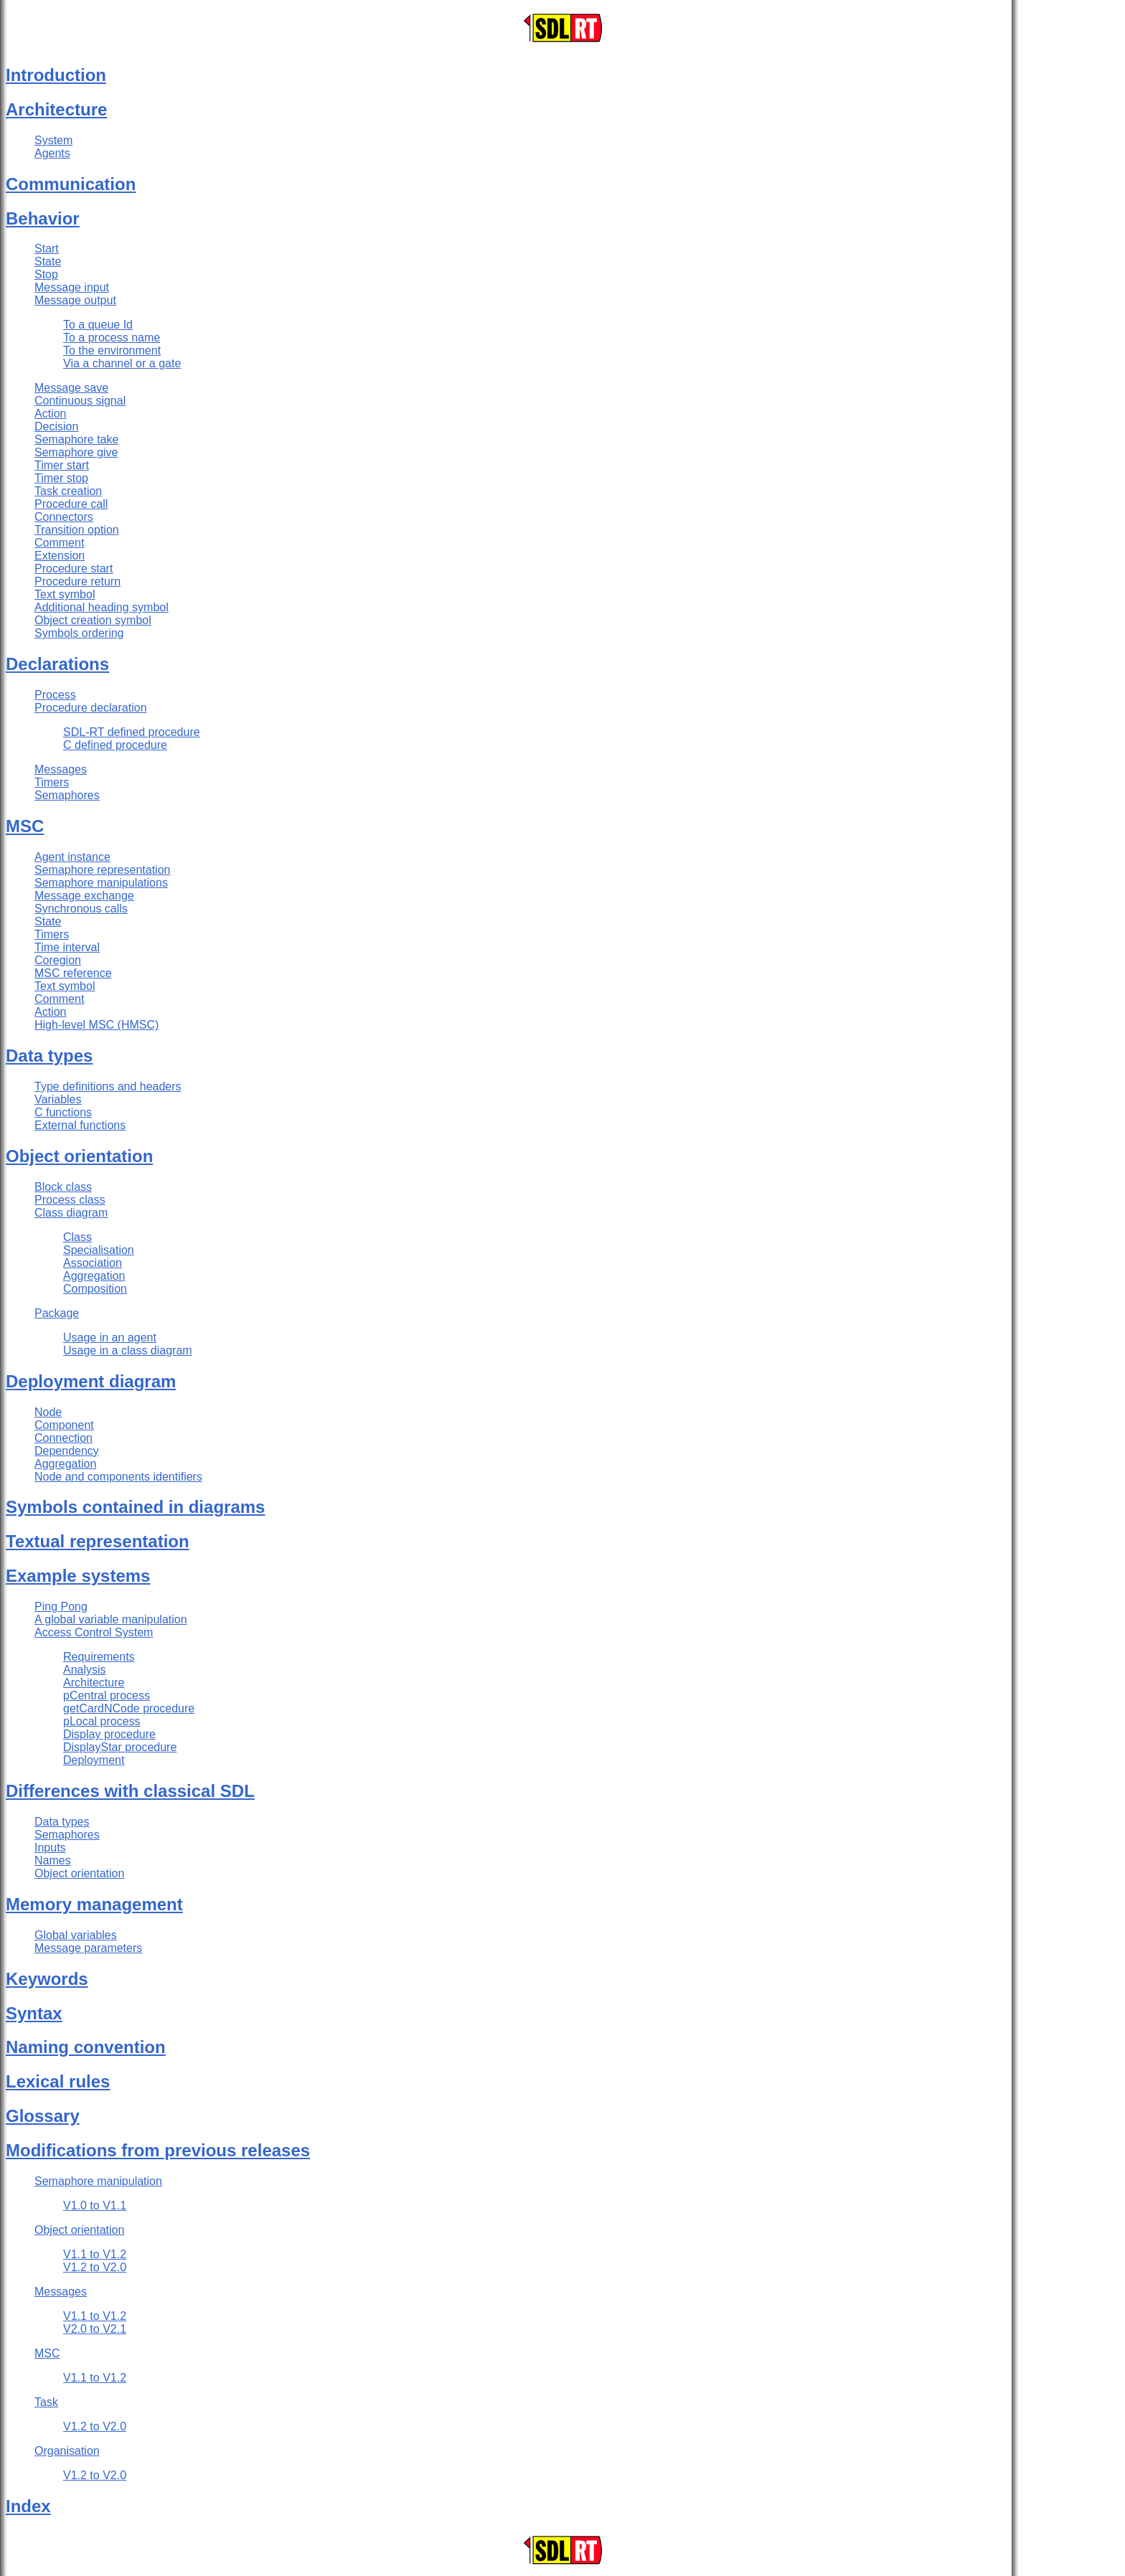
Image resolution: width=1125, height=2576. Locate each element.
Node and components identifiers (118, 1477)
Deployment (93, 1760)
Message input (71, 287)
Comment (59, 543)
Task (46, 2402)
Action (50, 413)
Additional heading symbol (101, 607)
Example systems (78, 1575)
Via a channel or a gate (122, 363)
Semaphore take (76, 439)
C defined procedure (115, 745)
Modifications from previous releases (158, 2150)
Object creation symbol (92, 620)
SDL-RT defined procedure (131, 732)
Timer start (61, 465)
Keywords (47, 1978)
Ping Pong (61, 1606)
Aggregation (94, 1276)
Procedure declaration (90, 708)
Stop (46, 274)
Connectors (63, 517)
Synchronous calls (81, 908)
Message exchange (84, 896)
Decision (56, 426)
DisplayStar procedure (119, 1747)
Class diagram (71, 1213)
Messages (60, 769)
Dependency (66, 1451)
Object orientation (79, 1156)
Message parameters (88, 1948)
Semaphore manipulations (101, 883)
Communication (71, 184)
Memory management (94, 1904)
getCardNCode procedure (128, 1708)
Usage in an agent (109, 1337)
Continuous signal (80, 401)
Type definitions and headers (108, 1086)
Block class (63, 1187)
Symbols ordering (79, 633)
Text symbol (64, 594)
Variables (58, 1099)
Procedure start (73, 568)
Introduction (56, 75)
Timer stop (61, 478)
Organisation (67, 2451)
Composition (95, 1289)
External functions (80, 1125)
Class (77, 1237)
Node (48, 1412)
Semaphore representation (102, 870)
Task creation (68, 491)
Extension (59, 555)
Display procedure (109, 1734)
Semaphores (67, 795)
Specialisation (98, 1250)
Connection (63, 1438)
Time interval (67, 947)
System (53, 140)
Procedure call (71, 504)
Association (92, 1263)
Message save (71, 388)
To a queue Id (98, 325)
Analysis (84, 1670)
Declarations (57, 664)
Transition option (76, 530)
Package (56, 1313)
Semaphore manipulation (98, 2181)
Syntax (34, 2013)
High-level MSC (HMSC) (96, 1025)
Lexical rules (58, 2081)
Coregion (57, 960)
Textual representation (97, 1541)
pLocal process (102, 1721)
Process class (69, 1200)
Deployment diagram (91, 1381)
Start (46, 248)
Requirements (99, 1657)
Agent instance (72, 857)
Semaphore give (76, 452)
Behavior (43, 218)
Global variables (75, 1935)
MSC (25, 826)
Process (55, 695)
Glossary (43, 2116)
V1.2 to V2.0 (94, 2267)
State (47, 261)
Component (64, 1425)
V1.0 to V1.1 (94, 2205)
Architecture (56, 109)
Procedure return (77, 581)
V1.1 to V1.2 (94, 2254)
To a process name (111, 337)
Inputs (50, 1847)
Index (28, 2506)
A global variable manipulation (110, 1619)
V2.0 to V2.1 (94, 2329)
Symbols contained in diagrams (135, 1506)
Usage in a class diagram (127, 1350)
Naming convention (86, 2047)
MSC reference (73, 973)
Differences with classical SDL (130, 1791)
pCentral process (106, 1695)
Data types (49, 1055)
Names (52, 1860)
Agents (52, 153)
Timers (51, 782)
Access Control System (93, 1632)
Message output (75, 300)
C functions (63, 1112)
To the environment (112, 350)
